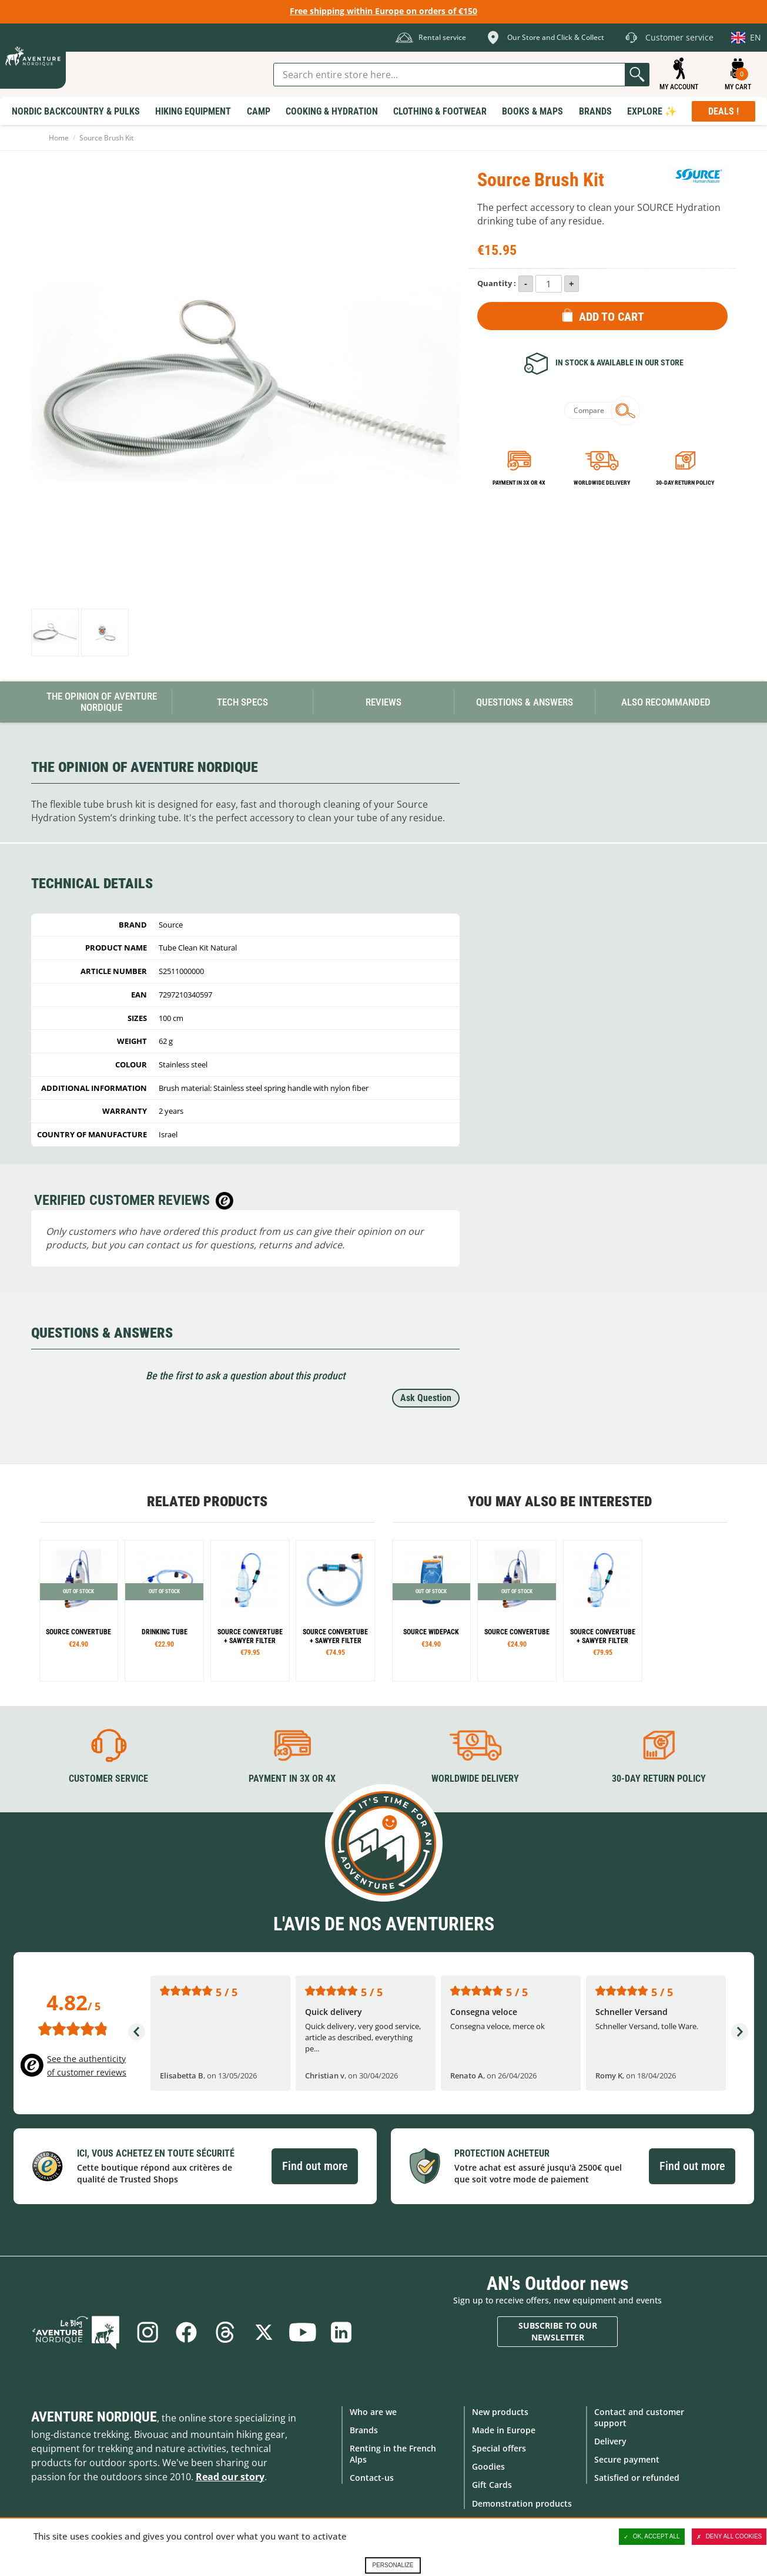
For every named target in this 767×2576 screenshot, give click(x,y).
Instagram (147, 2332)
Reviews (383, 702)
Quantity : (496, 283)
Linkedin (341, 2332)
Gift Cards (492, 2484)
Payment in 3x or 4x (519, 482)
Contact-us (372, 2477)
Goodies (488, 2466)
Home (59, 138)
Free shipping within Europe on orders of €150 (383, 10)
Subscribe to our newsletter (557, 2331)
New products (500, 2411)
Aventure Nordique (94, 2417)
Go (637, 74)
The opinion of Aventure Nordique (101, 701)
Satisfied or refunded (636, 2477)
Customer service (108, 1778)
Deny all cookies (729, 2536)
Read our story (230, 2476)
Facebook (186, 2332)
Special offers (499, 2448)
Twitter (264, 2332)
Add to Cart (611, 317)
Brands (364, 2430)
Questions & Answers (524, 702)
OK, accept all (652, 2536)
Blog (76, 2332)
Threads (225, 2332)
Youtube (302, 2332)
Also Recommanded (666, 702)
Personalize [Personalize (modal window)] (392, 2565)
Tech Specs (242, 702)
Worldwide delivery (602, 482)
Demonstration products (522, 2503)
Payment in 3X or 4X (292, 1778)
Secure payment (626, 2459)
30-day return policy (685, 482)
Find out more (314, 2166)
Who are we (373, 2411)
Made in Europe (503, 2430)
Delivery (610, 2441)
